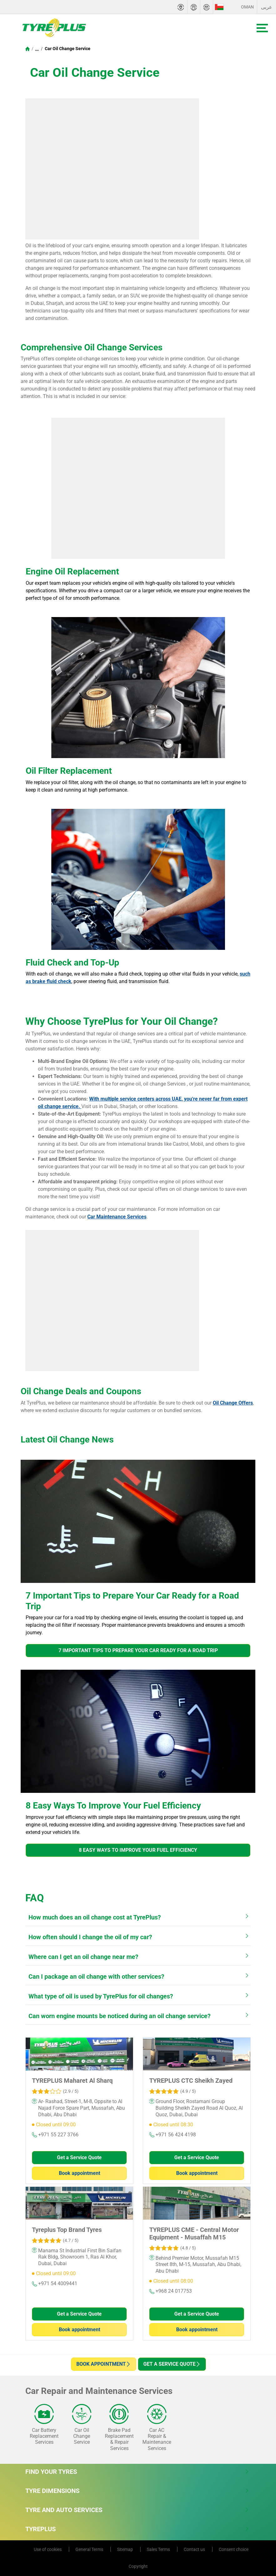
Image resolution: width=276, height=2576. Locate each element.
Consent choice (233, 2549)
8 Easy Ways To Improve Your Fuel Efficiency (138, 1850)
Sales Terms (159, 2549)
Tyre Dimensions (137, 2491)
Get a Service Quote (79, 2157)
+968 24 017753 (170, 2291)
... (37, 48)
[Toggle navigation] (262, 28)
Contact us (195, 2549)
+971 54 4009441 (54, 2283)
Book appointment (79, 2173)
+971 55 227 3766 (55, 2135)
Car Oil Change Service (67, 48)
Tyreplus (137, 2529)
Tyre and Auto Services (137, 2510)
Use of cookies (48, 2549)
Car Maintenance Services (116, 1217)
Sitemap (125, 2549)
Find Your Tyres (137, 2472)
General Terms (89, 2549)
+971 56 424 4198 (172, 2135)
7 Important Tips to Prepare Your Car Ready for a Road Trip (138, 1650)
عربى (266, 7)
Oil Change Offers (233, 1403)
